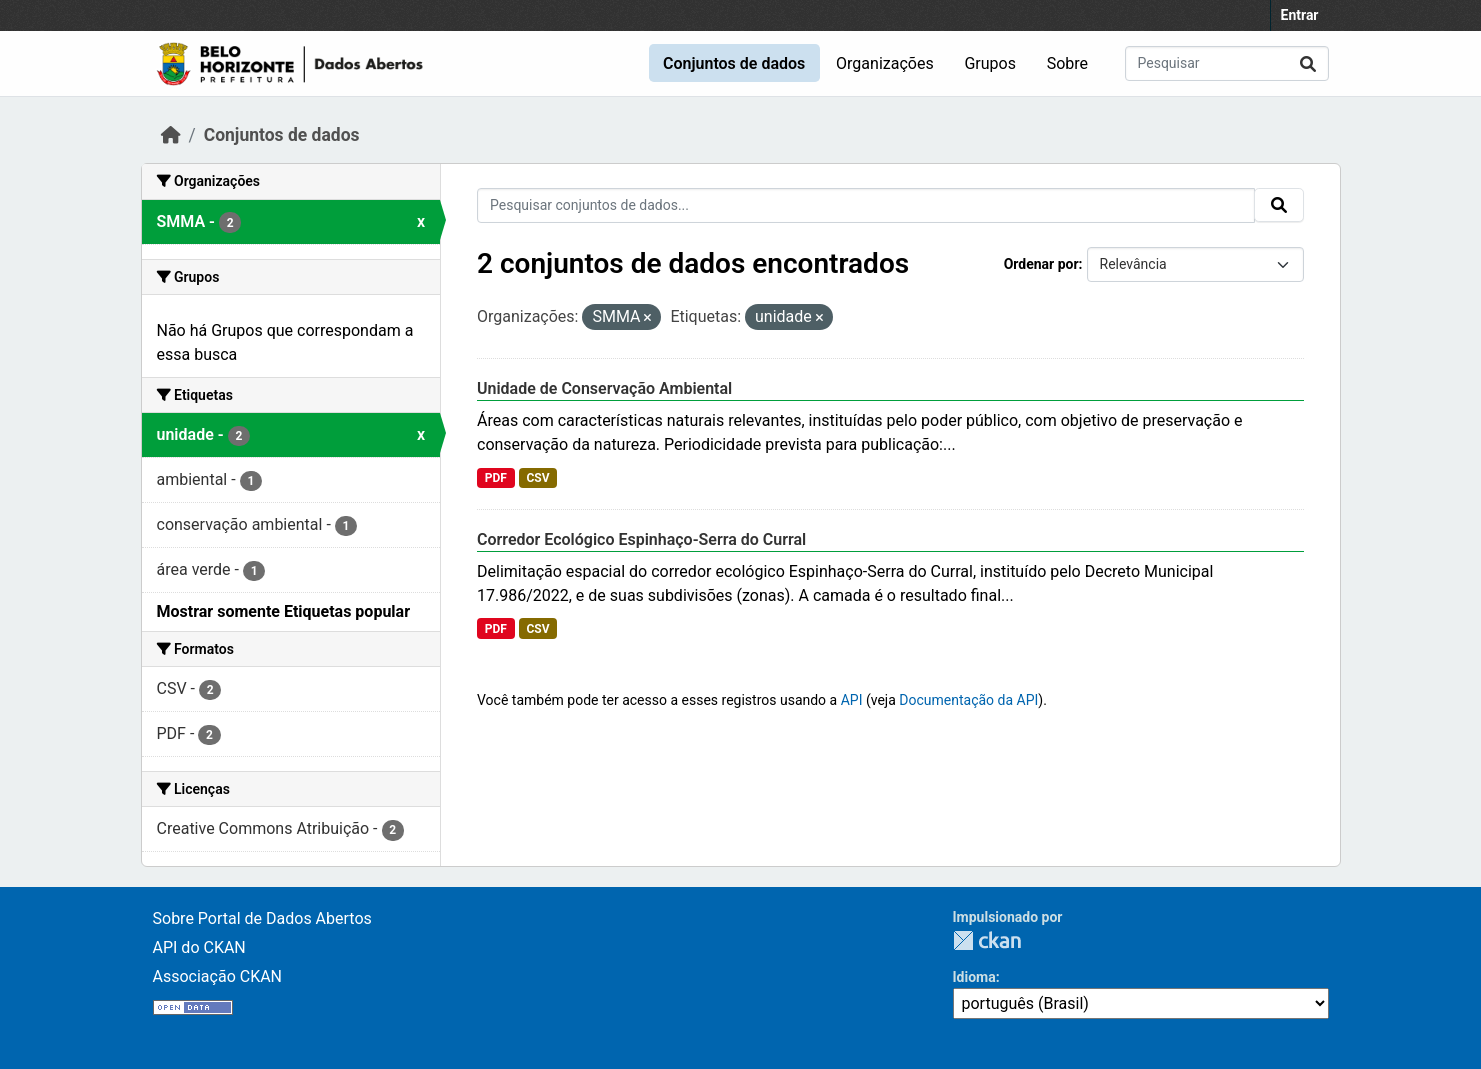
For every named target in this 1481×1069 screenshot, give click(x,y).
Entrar (1300, 15)
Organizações (885, 63)
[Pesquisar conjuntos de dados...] (1227, 63)
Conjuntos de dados (734, 63)
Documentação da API (968, 700)
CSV (537, 478)
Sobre (1067, 63)
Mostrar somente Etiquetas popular (284, 611)
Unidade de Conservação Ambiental (604, 388)
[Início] (171, 135)
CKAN (987, 940)
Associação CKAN (218, 976)
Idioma (974, 977)
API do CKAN (199, 947)
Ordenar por (1041, 264)
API (852, 700)
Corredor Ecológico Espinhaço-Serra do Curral (641, 539)
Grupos (990, 63)
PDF (496, 478)
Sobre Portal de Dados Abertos (262, 918)
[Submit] (1308, 63)
